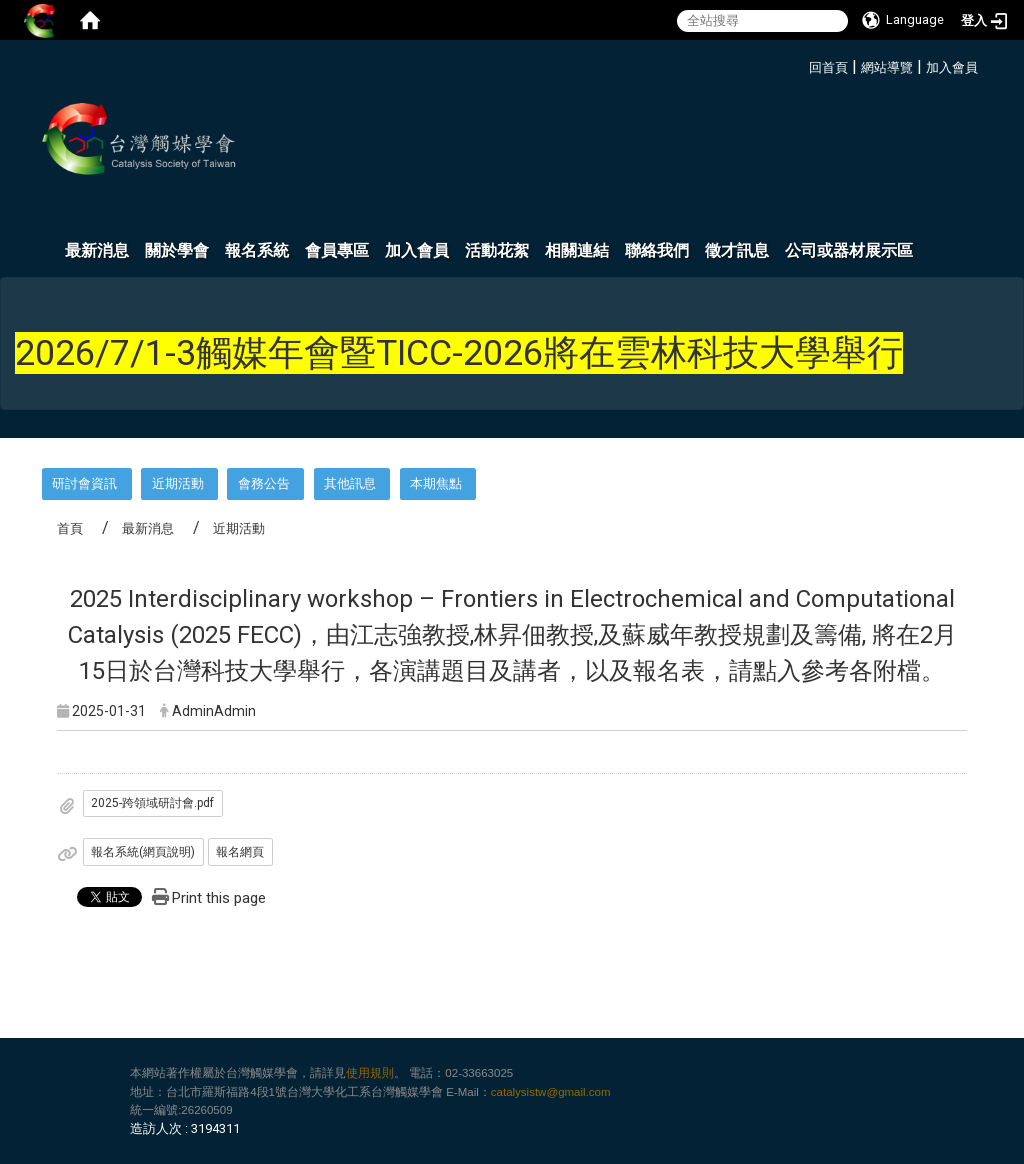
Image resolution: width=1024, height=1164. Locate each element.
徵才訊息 (737, 250)
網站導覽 (887, 67)
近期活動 (178, 483)
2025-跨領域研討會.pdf (152, 803)
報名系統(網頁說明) (143, 852)
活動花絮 (497, 250)
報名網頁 (240, 852)
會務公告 (264, 483)
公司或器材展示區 (849, 250)
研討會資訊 (84, 483)
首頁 (70, 528)
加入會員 (952, 67)
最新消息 (97, 250)
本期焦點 (436, 483)
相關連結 (577, 250)
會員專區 (337, 250)
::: (801, 64)
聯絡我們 (657, 250)
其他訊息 (350, 483)
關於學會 (177, 250)
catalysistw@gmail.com (551, 1092)
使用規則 (370, 1073)
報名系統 (257, 250)
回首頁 (828, 67)
